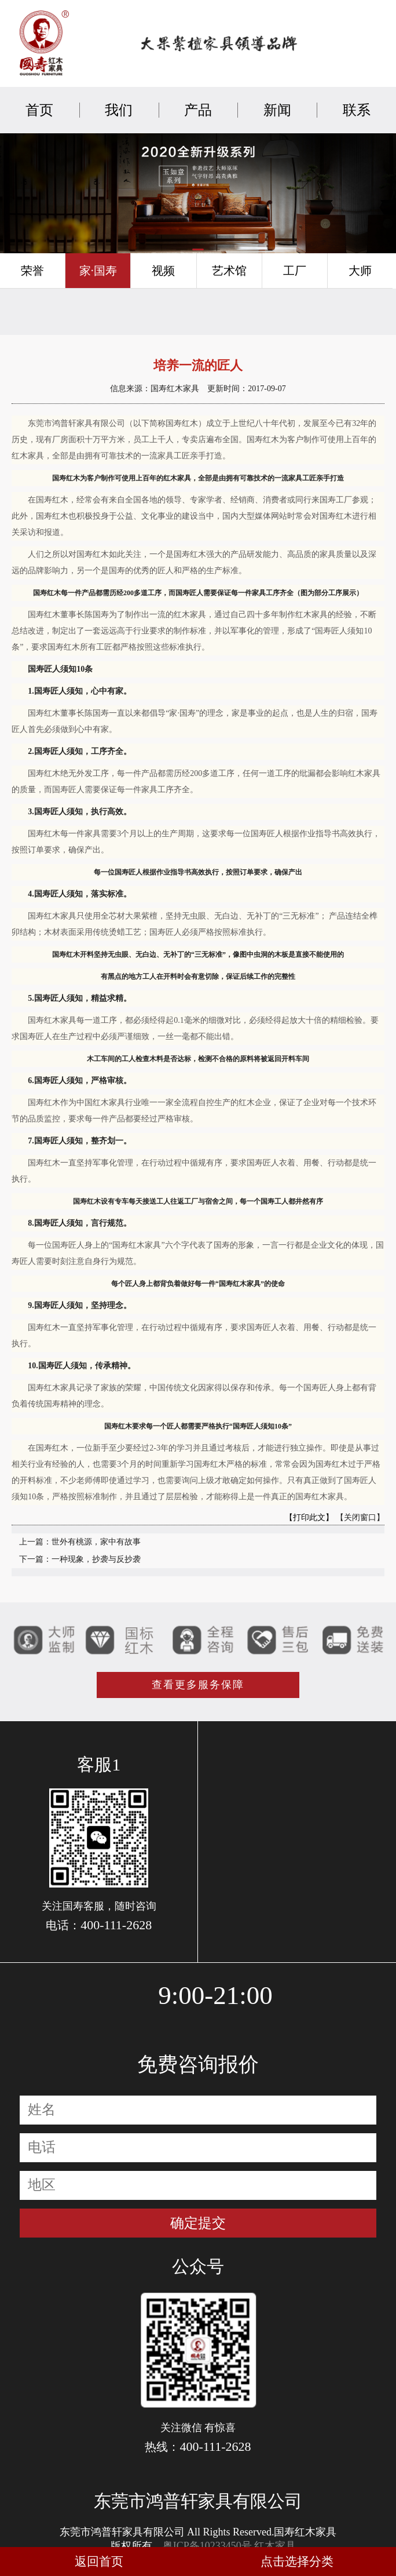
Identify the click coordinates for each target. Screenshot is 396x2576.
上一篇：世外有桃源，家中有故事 (80, 1541)
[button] (182, 249)
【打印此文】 (309, 1517)
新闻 (277, 110)
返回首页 (99, 2561)
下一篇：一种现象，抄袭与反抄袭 (80, 1559)
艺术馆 (229, 270)
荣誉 (32, 270)
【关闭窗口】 (360, 1517)
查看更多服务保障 (198, 1684)
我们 (119, 110)
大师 (360, 270)
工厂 (294, 270)
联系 (357, 110)
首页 (39, 110)
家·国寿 (98, 270)
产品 (198, 110)
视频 (163, 270)
